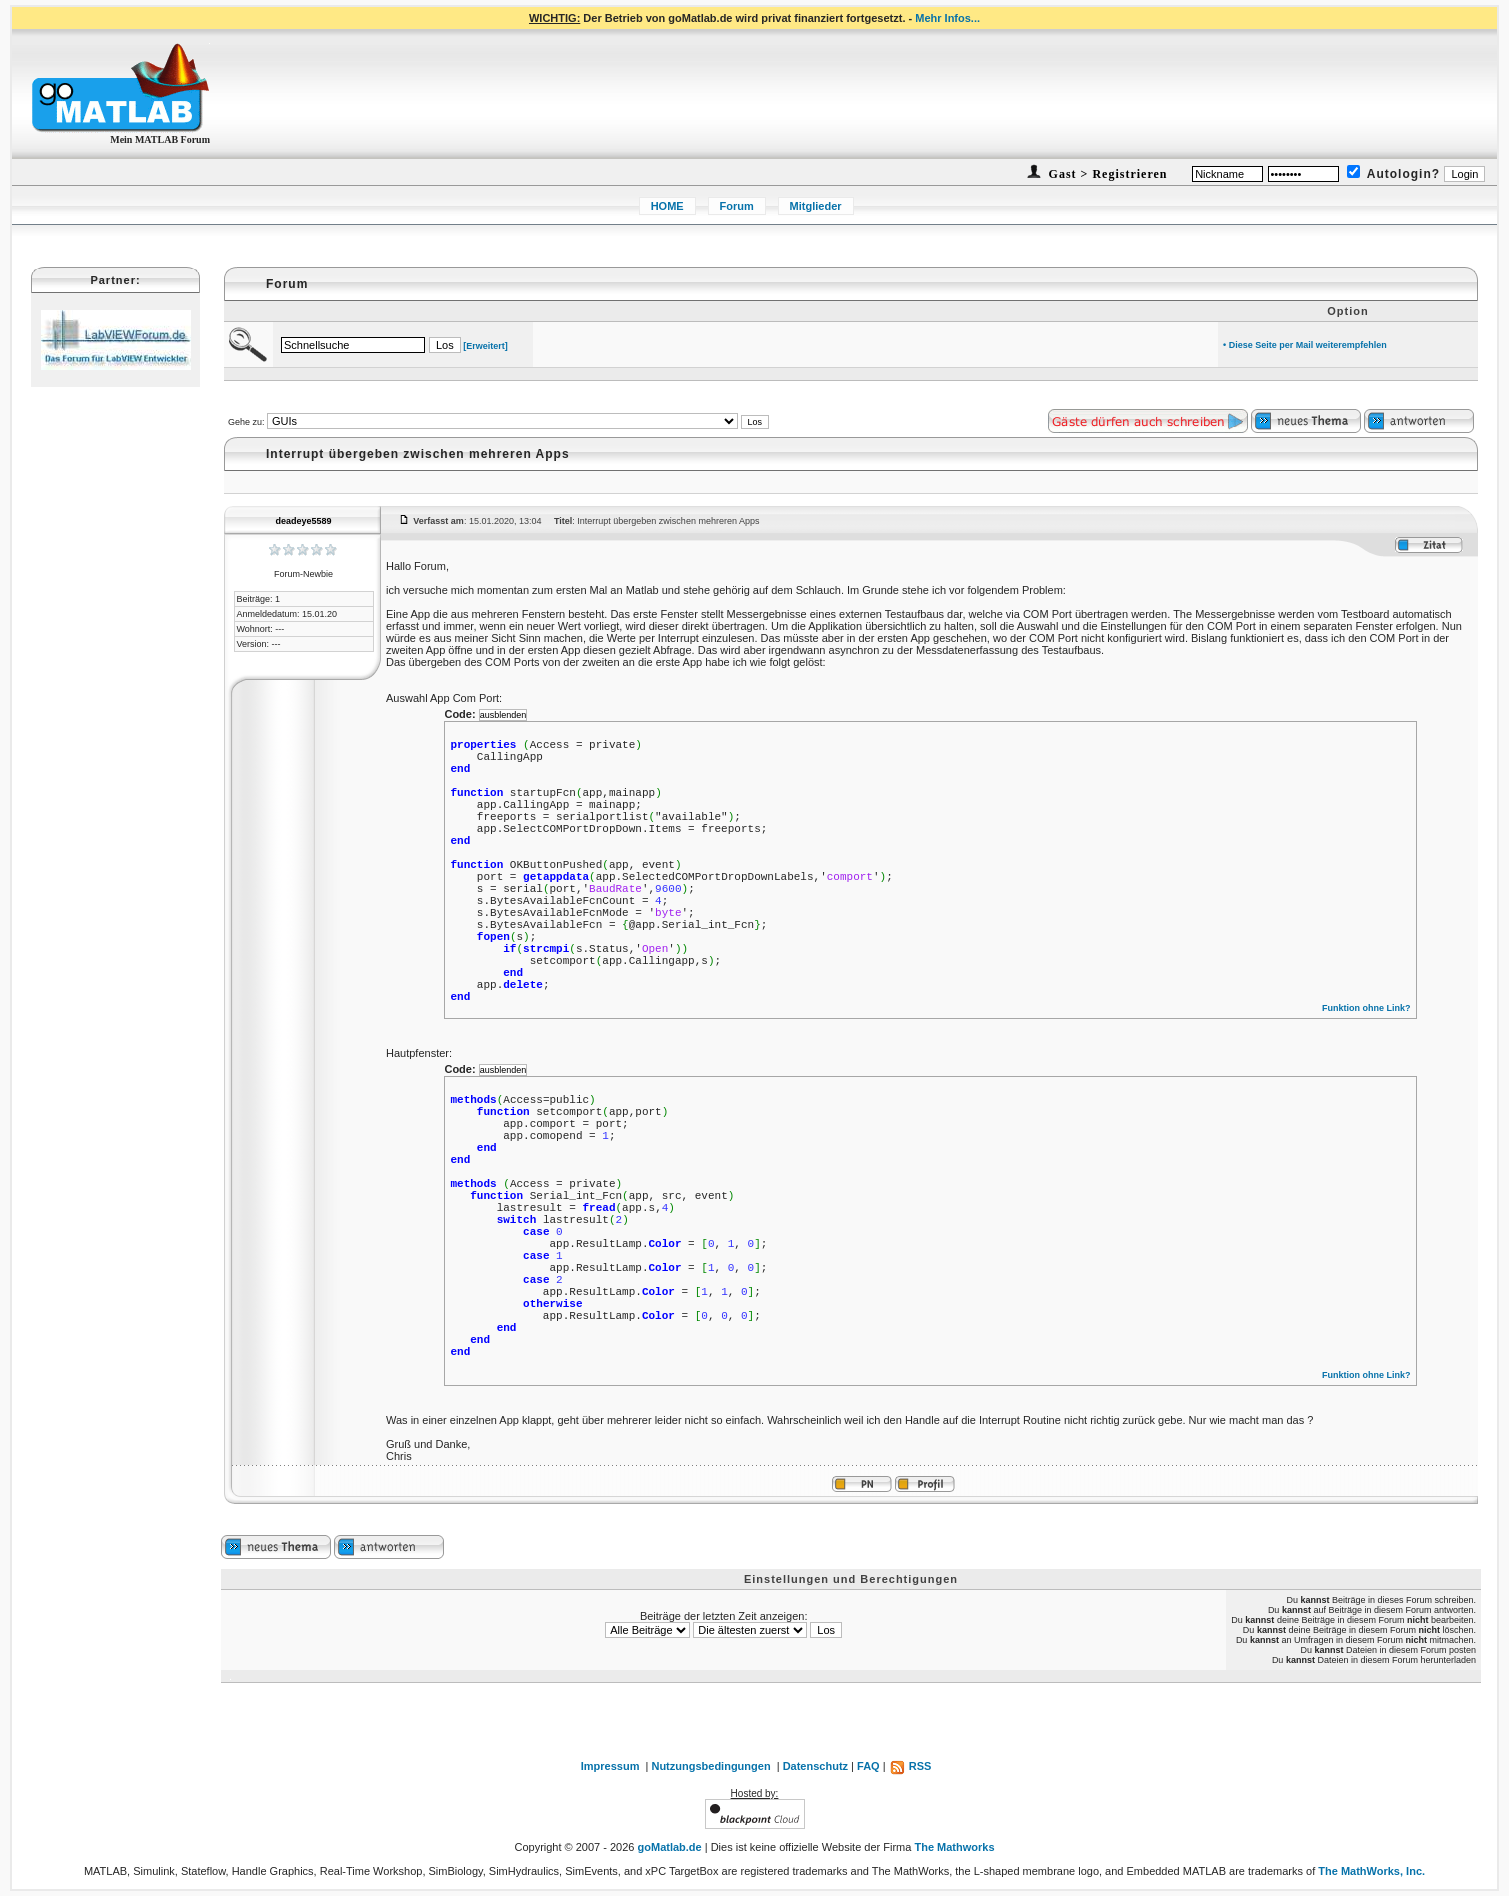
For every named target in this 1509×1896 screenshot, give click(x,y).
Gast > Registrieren (1106, 174)
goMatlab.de (670, 1847)
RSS (910, 1766)
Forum (737, 206)
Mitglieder (816, 206)
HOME (667, 206)
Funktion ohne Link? (1366, 1008)
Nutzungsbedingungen (710, 1766)
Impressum (610, 1766)
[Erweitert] (485, 346)
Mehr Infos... (947, 18)
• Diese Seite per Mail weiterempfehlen (1305, 345)
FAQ (868, 1766)
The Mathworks (954, 1847)
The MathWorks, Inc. (1371, 1871)
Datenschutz (815, 1766)
